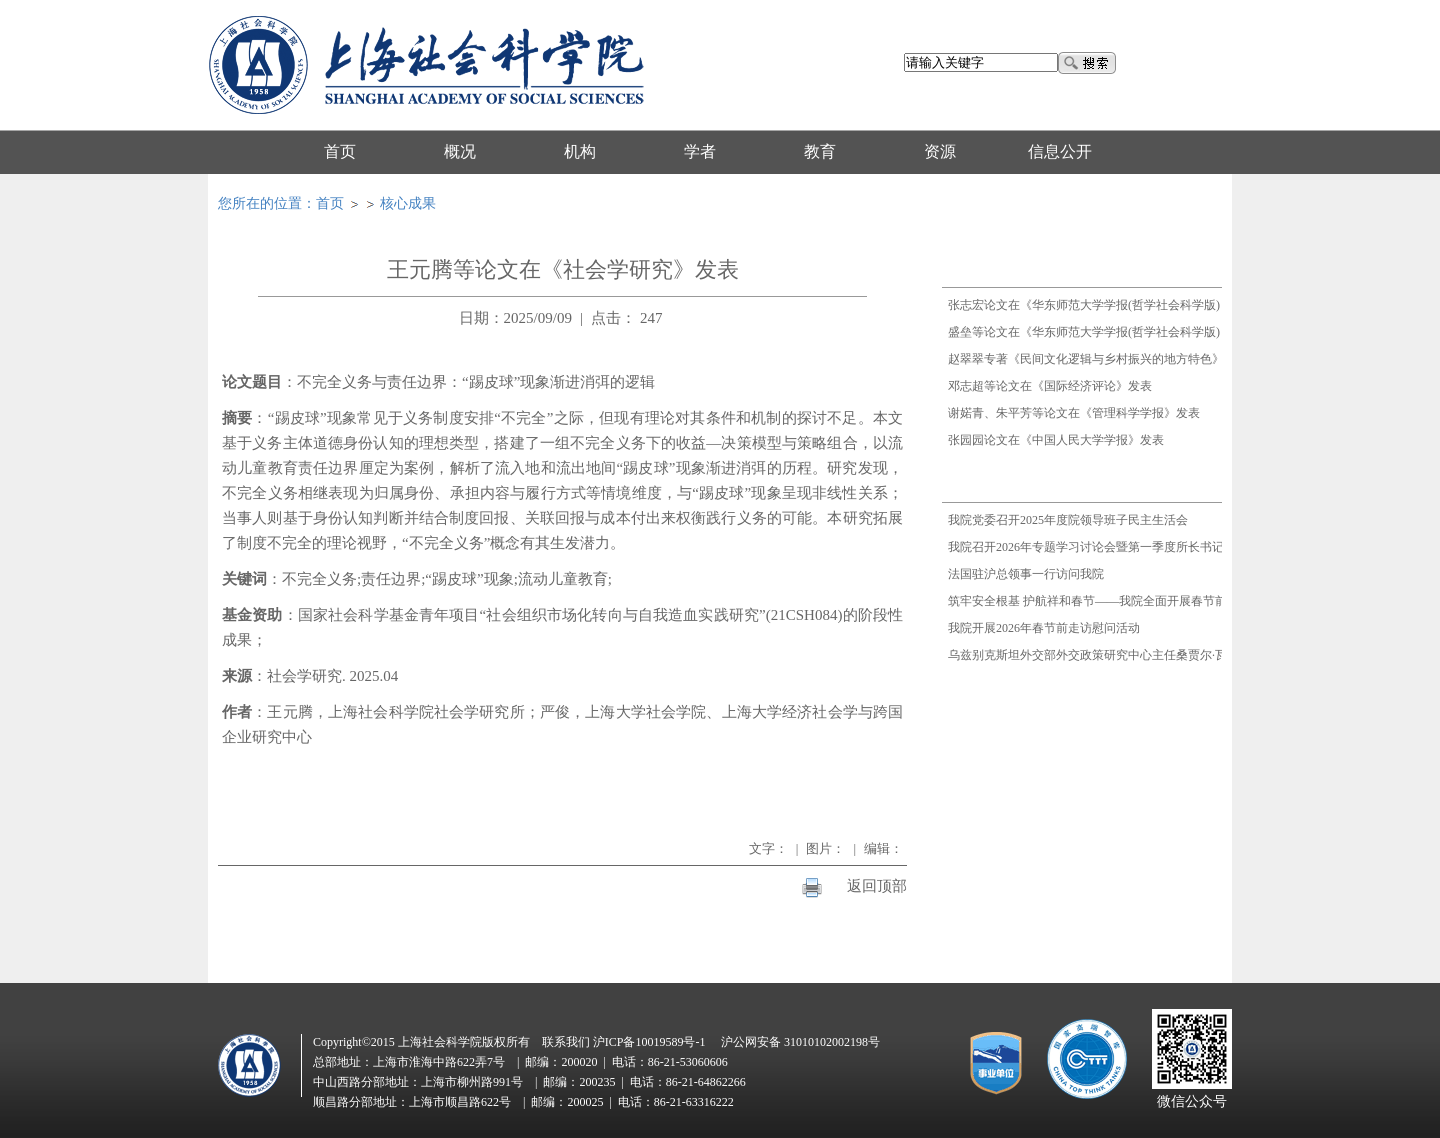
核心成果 (408, 203)
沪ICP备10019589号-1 (649, 1042)
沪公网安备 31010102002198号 (800, 1042)
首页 (330, 203)
